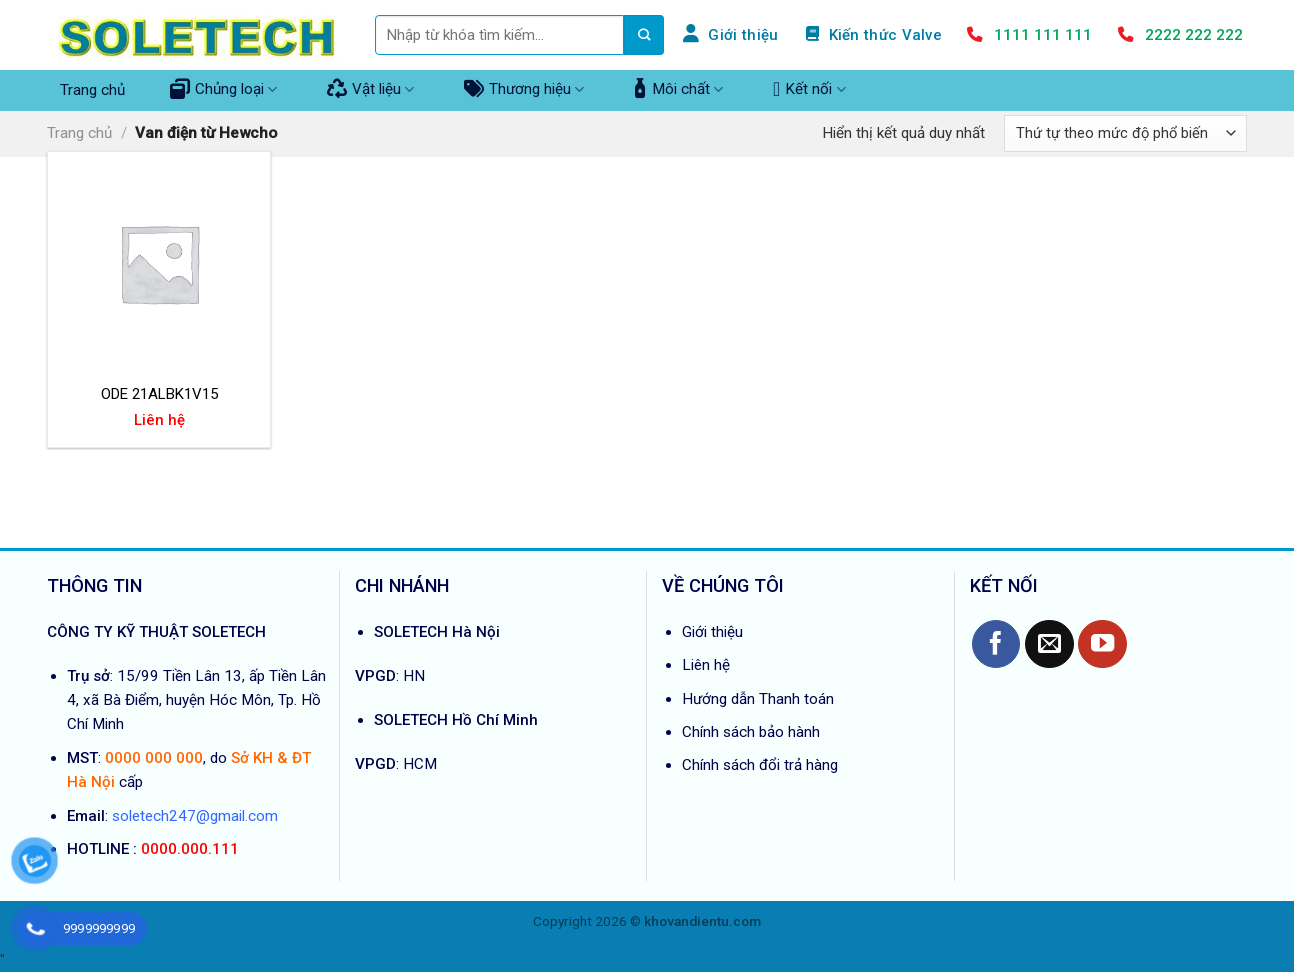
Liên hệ (706, 665)
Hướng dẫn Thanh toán (758, 699)
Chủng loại (223, 89)
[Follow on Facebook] (996, 644)
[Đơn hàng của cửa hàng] (1125, 133)
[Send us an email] (1049, 644)
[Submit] (644, 35)
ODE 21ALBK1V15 (159, 394)
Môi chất (678, 89)
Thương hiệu (524, 89)
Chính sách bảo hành (751, 732)
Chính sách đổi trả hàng (760, 765)
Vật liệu (370, 89)
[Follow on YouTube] (1102, 644)
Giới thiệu (712, 632)
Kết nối (809, 89)
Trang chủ (92, 90)
